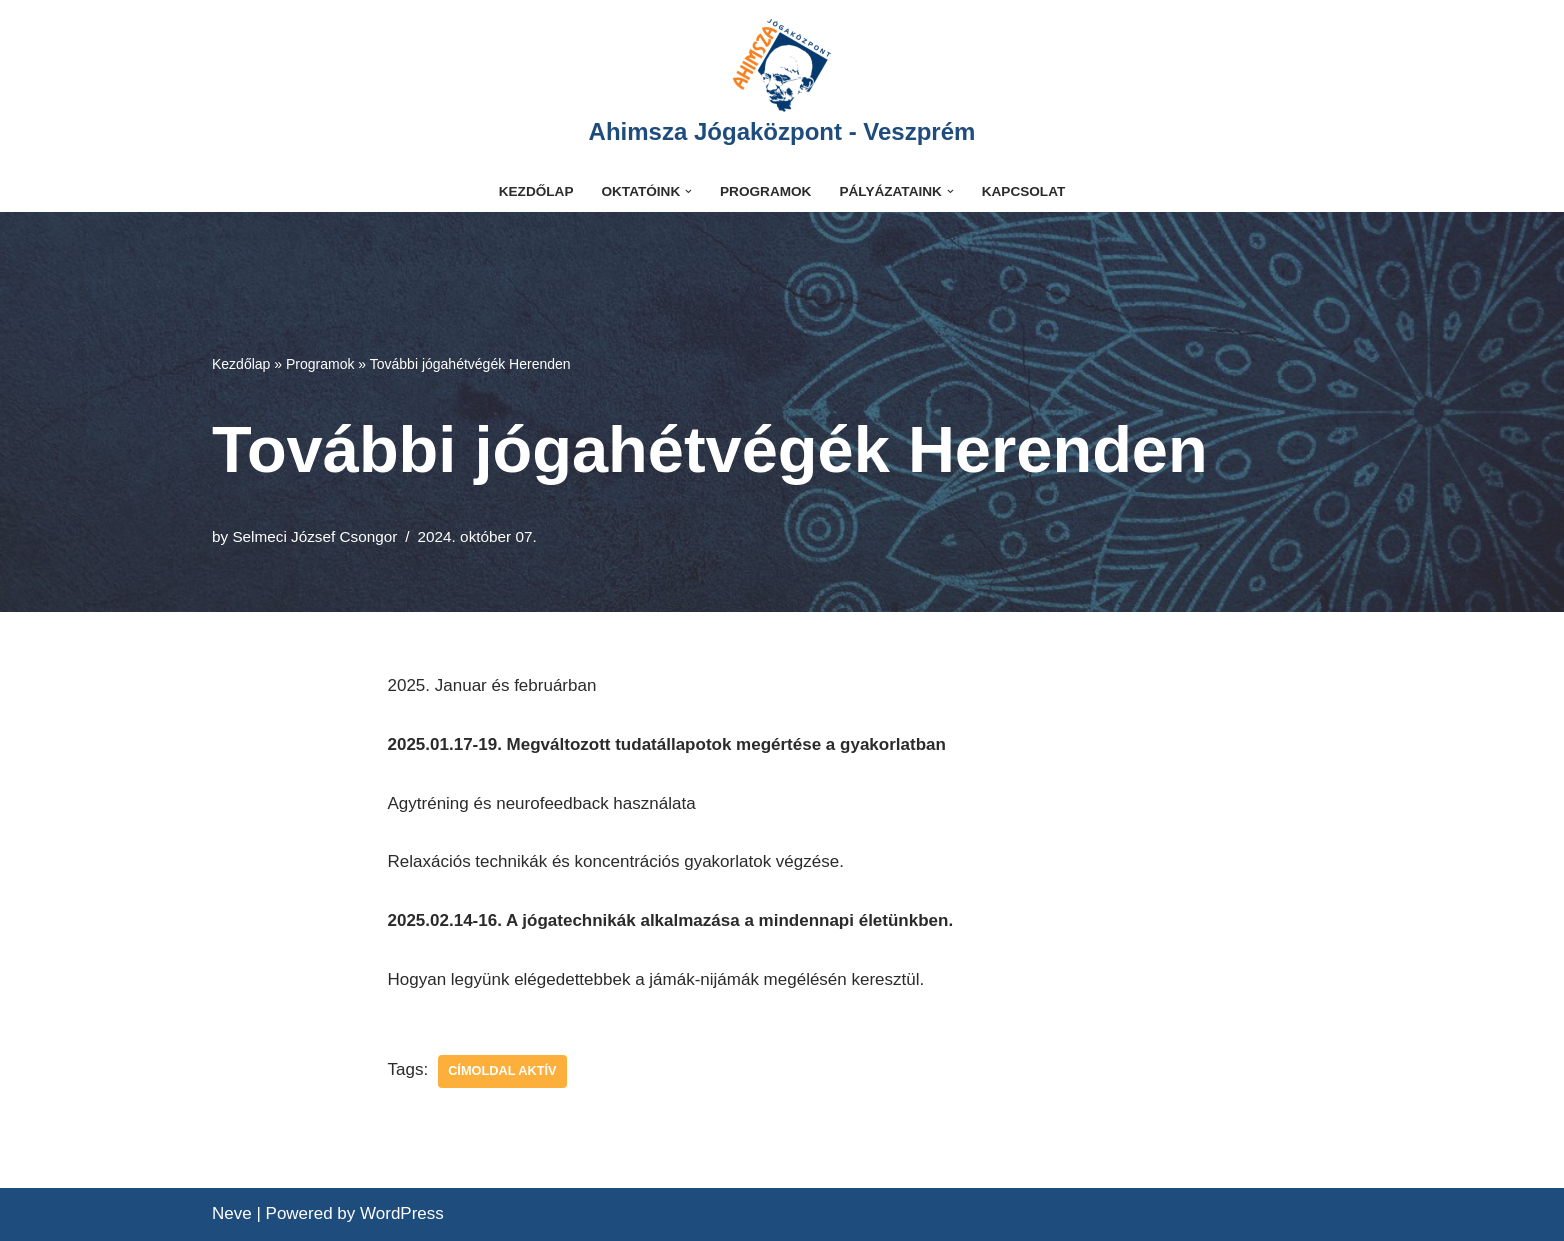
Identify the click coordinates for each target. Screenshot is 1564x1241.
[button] (688, 191)
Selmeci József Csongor (314, 536)
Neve (232, 1213)
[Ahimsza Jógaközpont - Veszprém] (782, 85)
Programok (765, 191)
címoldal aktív (502, 1070)
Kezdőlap (536, 191)
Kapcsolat (1024, 191)
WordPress (402, 1213)
